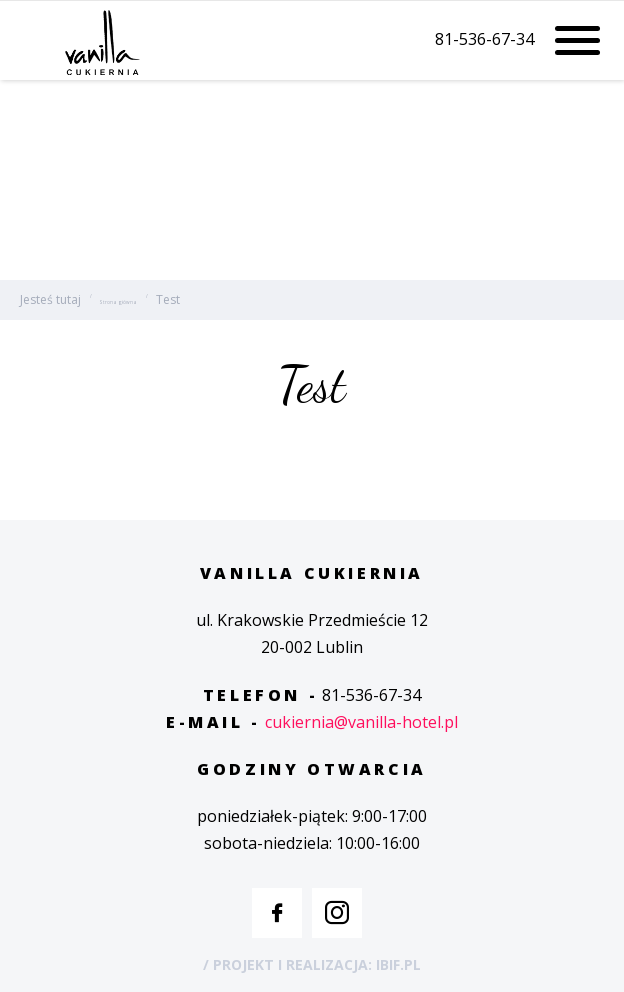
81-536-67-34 (484, 39)
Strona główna (118, 302)
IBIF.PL (398, 964)
